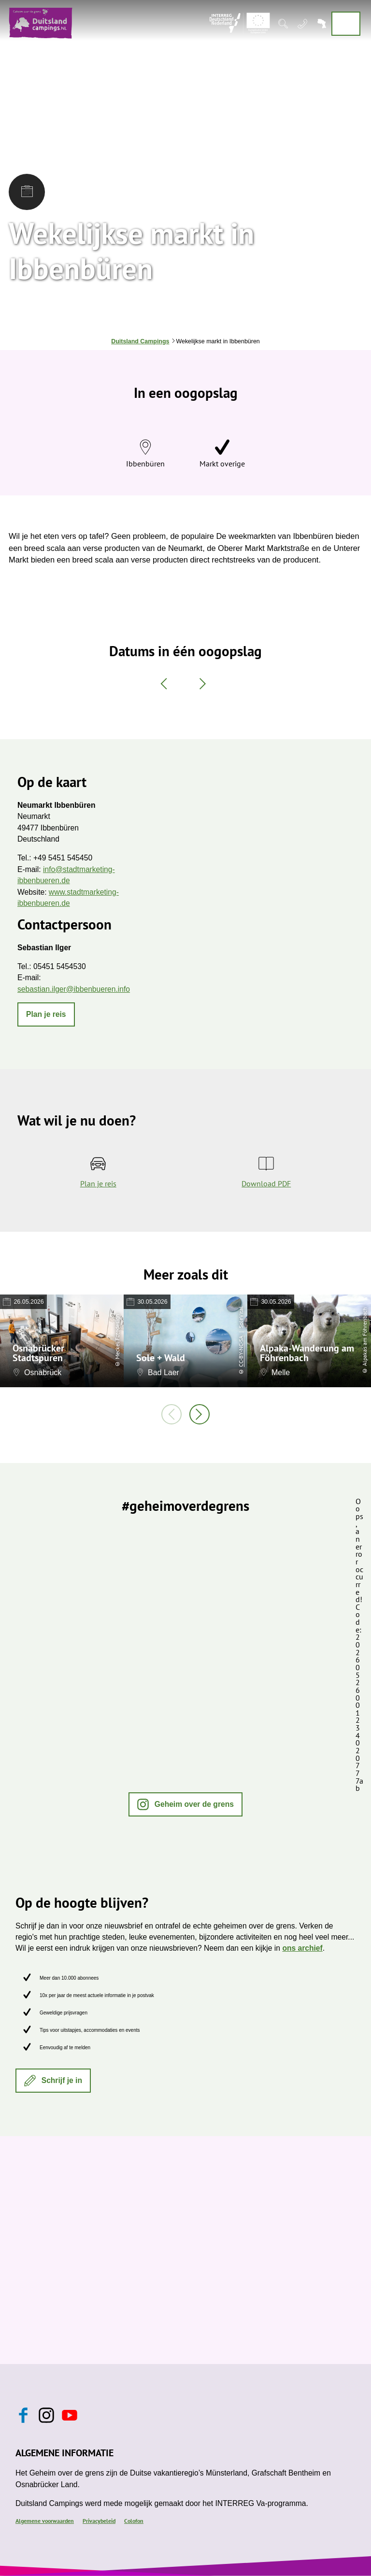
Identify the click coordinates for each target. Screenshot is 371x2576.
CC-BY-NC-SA (240, 1351)
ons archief (302, 1948)
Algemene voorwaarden (44, 2520)
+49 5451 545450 (62, 858)
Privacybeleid (99, 2520)
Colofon (133, 2520)
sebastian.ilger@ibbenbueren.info (73, 989)
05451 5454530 (59, 966)
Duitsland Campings (140, 341)
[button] (46, 1014)
